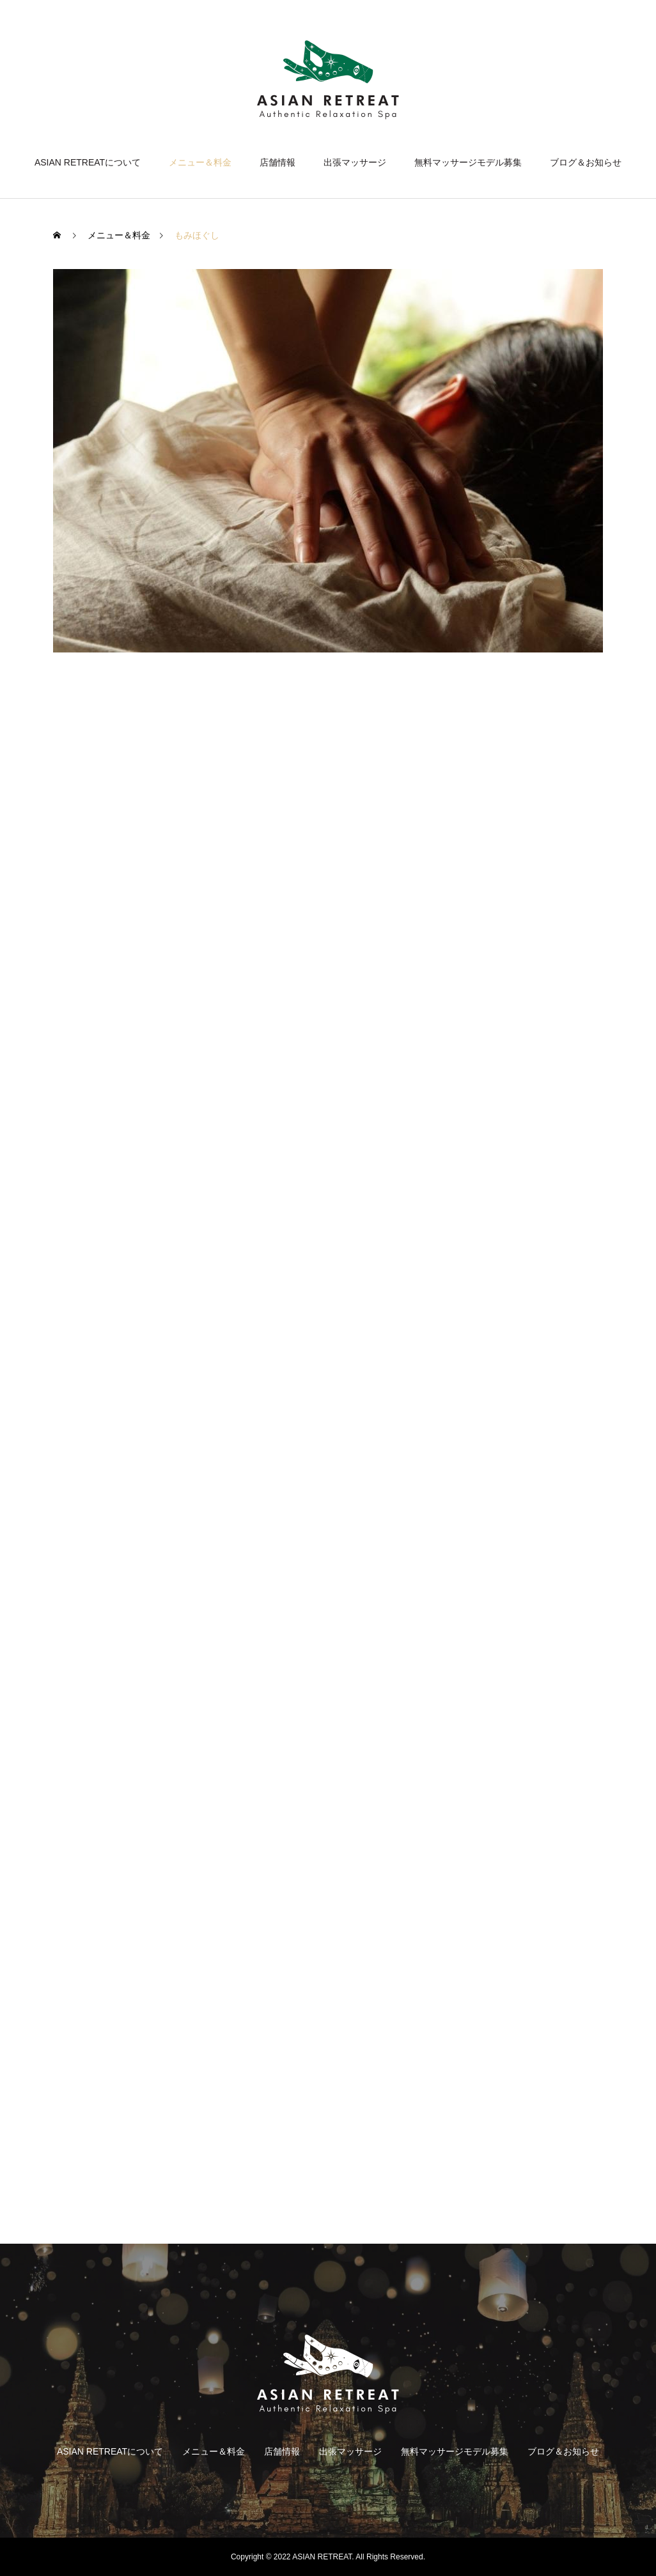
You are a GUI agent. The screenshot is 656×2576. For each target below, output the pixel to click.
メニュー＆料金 (200, 162)
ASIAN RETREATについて (88, 162)
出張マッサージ (355, 162)
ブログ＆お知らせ (585, 162)
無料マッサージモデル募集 (468, 162)
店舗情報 (277, 162)
